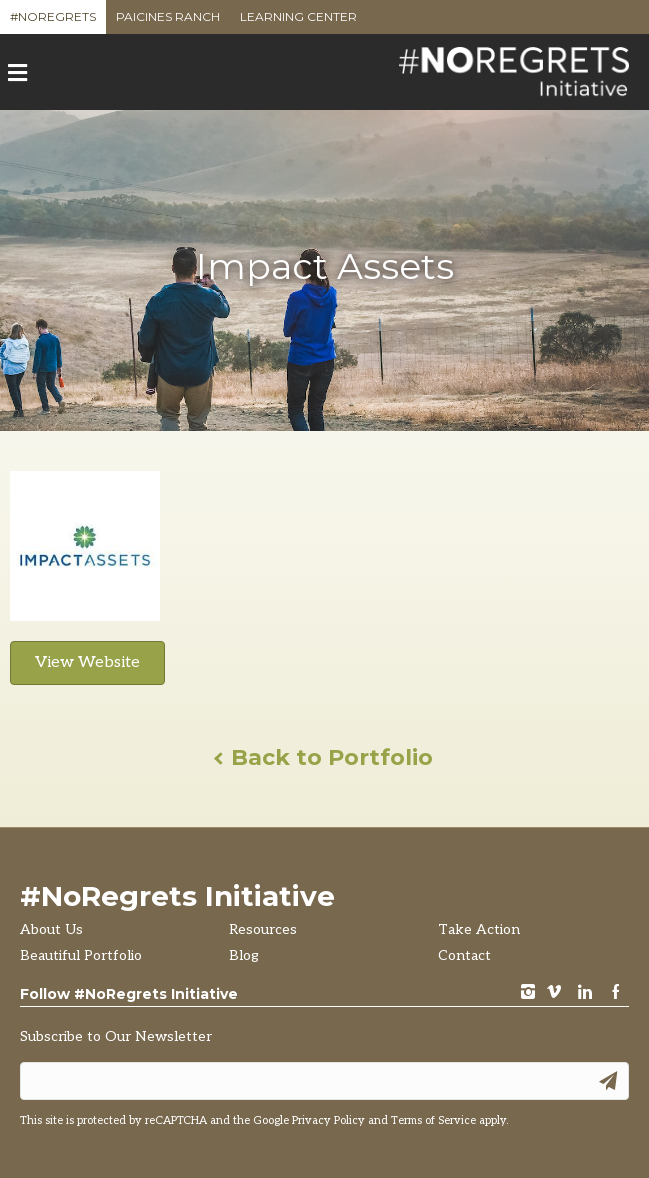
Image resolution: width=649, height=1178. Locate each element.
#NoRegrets (53, 21)
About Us (51, 929)
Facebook (616, 993)
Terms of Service (433, 1120)
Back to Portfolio (324, 757)
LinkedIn (585, 993)
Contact (464, 955)
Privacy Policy (328, 1120)
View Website (87, 662)
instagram (528, 993)
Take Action (479, 929)
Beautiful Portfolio (81, 955)
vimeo (554, 993)
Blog (244, 955)
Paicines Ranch (168, 21)
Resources (263, 929)
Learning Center (298, 21)
